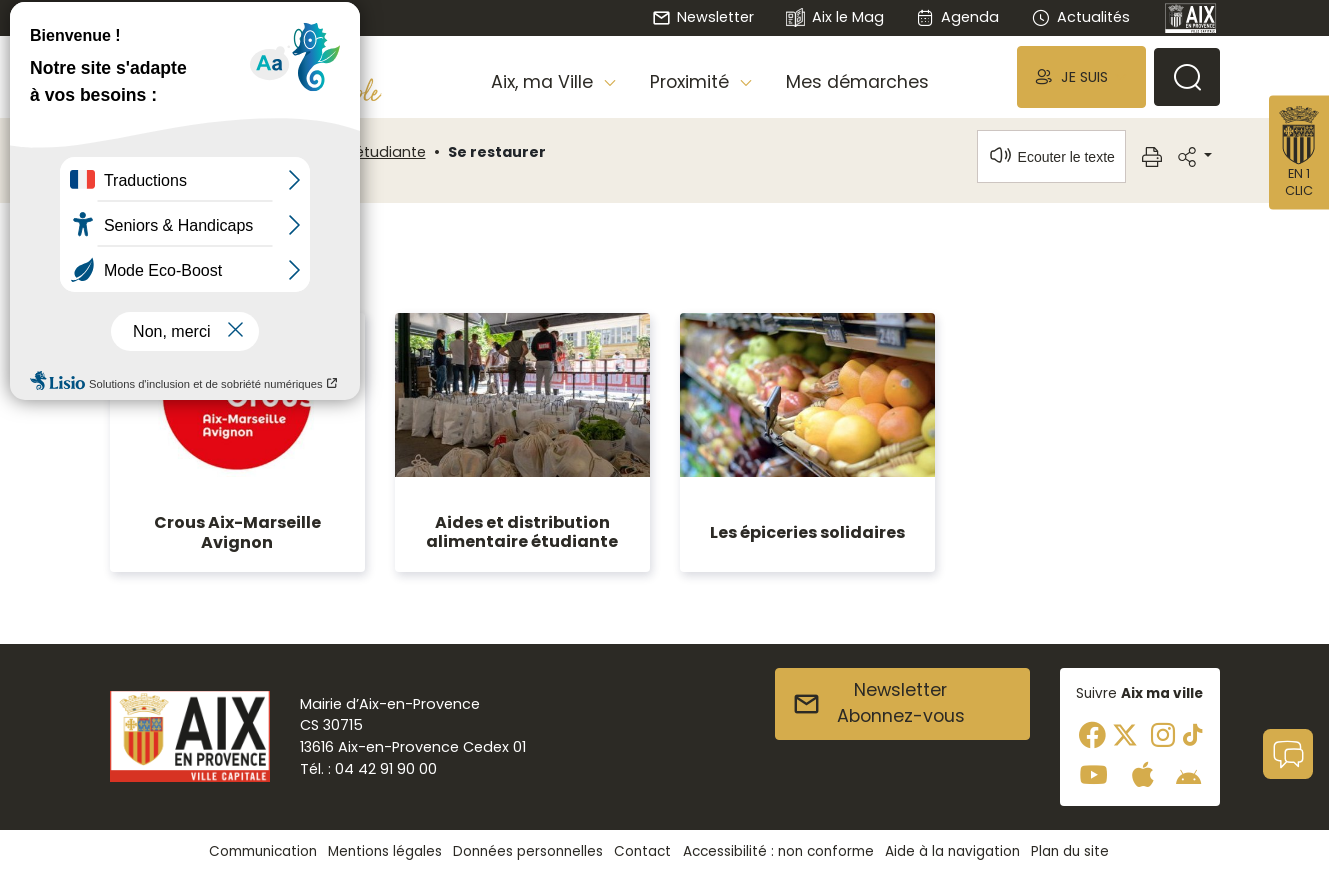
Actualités (1080, 17)
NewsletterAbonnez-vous (878, 703)
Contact (642, 851)
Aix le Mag (834, 18)
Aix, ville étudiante (362, 152)
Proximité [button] (692, 82)
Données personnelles (528, 851)
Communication (263, 851)
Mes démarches (857, 82)
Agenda (957, 17)
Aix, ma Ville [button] (544, 82)
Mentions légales (385, 851)
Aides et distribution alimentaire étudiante (522, 532)
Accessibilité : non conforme (778, 851)
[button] (1081, 76)
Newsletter (703, 17)
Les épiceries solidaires (807, 532)
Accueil (144, 152)
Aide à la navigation (952, 851)
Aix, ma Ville (234, 152)
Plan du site (1070, 851)
